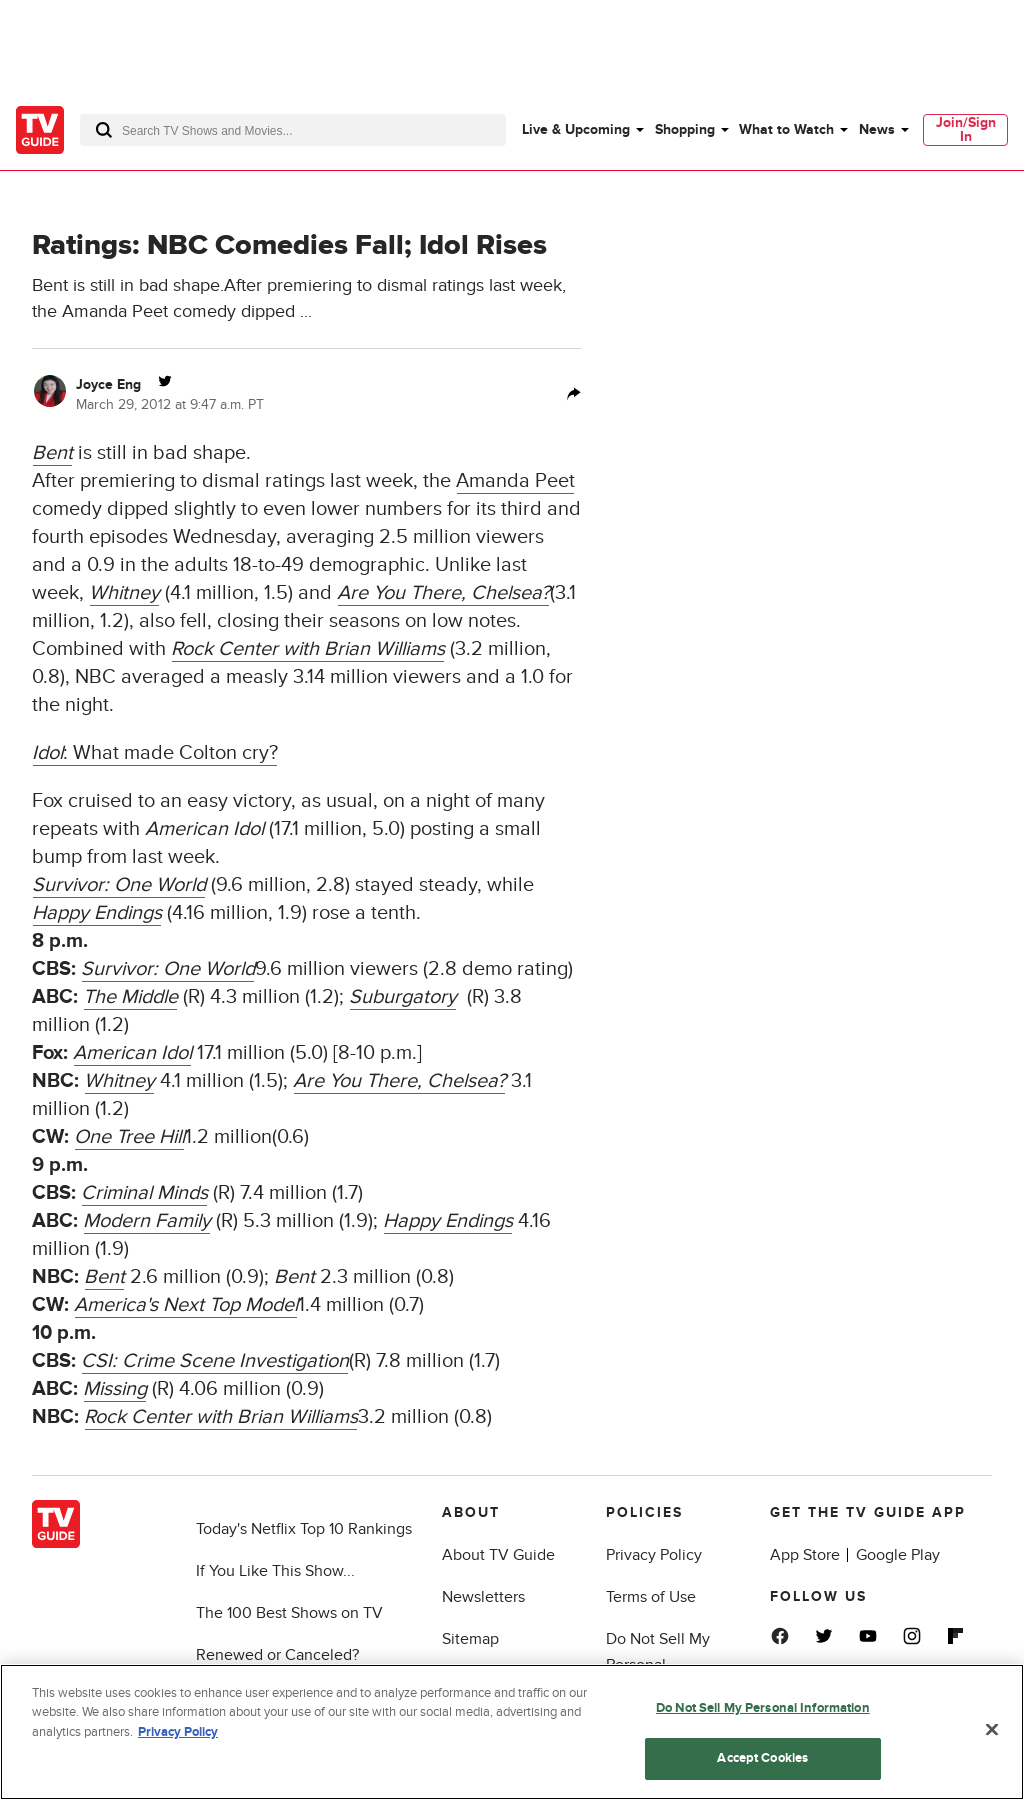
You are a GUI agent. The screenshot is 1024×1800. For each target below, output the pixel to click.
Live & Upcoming (576, 129)
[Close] (992, 1734)
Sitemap (470, 1639)
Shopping (685, 129)
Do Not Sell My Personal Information (658, 1665)
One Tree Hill (129, 1137)
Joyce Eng (108, 384)
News (877, 129)
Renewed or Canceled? (277, 1655)
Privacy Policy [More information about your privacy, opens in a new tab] (178, 1736)
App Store (805, 1555)
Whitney (124, 593)
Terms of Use (651, 1597)
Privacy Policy (654, 1555)
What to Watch (786, 129)
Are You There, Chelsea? (443, 593)
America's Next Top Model (186, 1305)
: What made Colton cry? (155, 753)
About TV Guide (498, 1555)
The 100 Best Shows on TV (289, 1613)
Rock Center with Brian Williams (221, 1417)
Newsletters (483, 1597)
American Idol (132, 1053)
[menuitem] (582, 130)
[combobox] (293, 130)
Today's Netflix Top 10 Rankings (304, 1529)
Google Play (898, 1555)
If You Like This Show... (275, 1571)
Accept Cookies (762, 1763)
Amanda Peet (515, 481)
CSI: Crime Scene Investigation (215, 1361)
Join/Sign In (966, 129)
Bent (52, 453)
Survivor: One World (168, 969)
